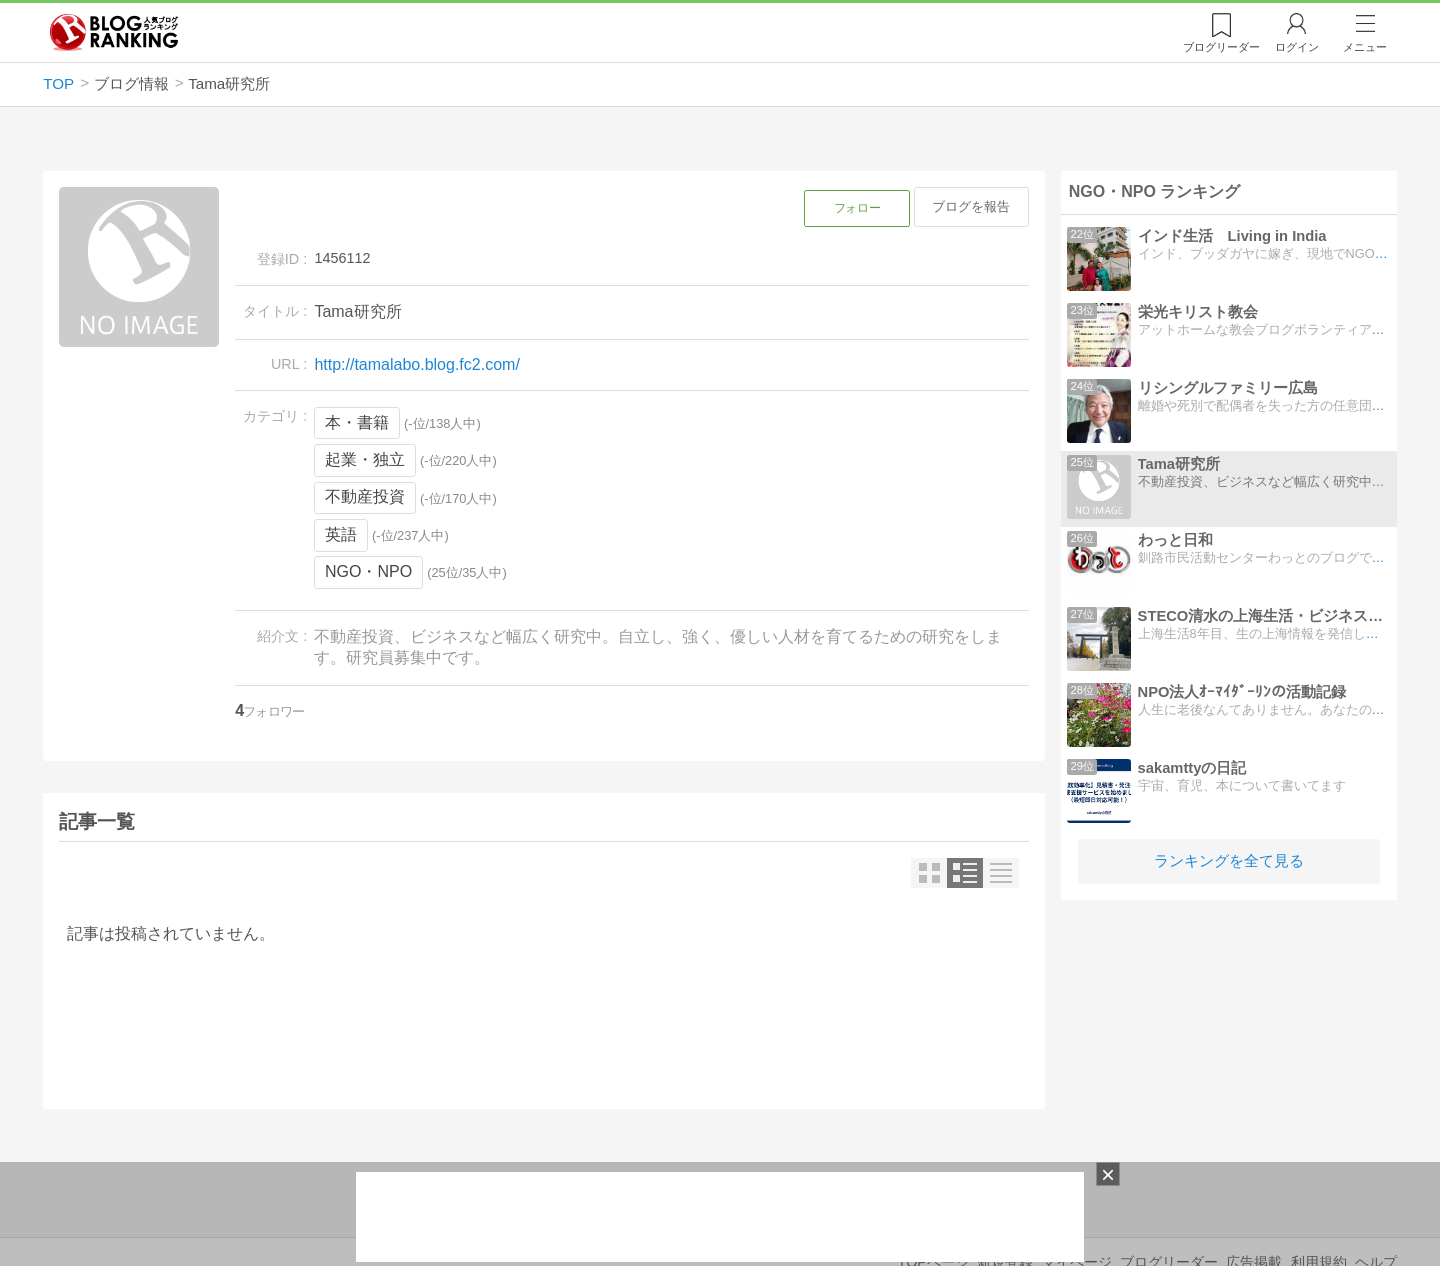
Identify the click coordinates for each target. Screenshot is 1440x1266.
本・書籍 (357, 422)
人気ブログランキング (114, 33)
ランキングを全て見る (1229, 860)
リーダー (1221, 47)
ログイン (1297, 47)
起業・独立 (365, 459)
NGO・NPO (368, 571)
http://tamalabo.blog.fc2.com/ (416, 364)
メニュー (1365, 47)
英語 (341, 534)
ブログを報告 (971, 206)
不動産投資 (365, 496)
